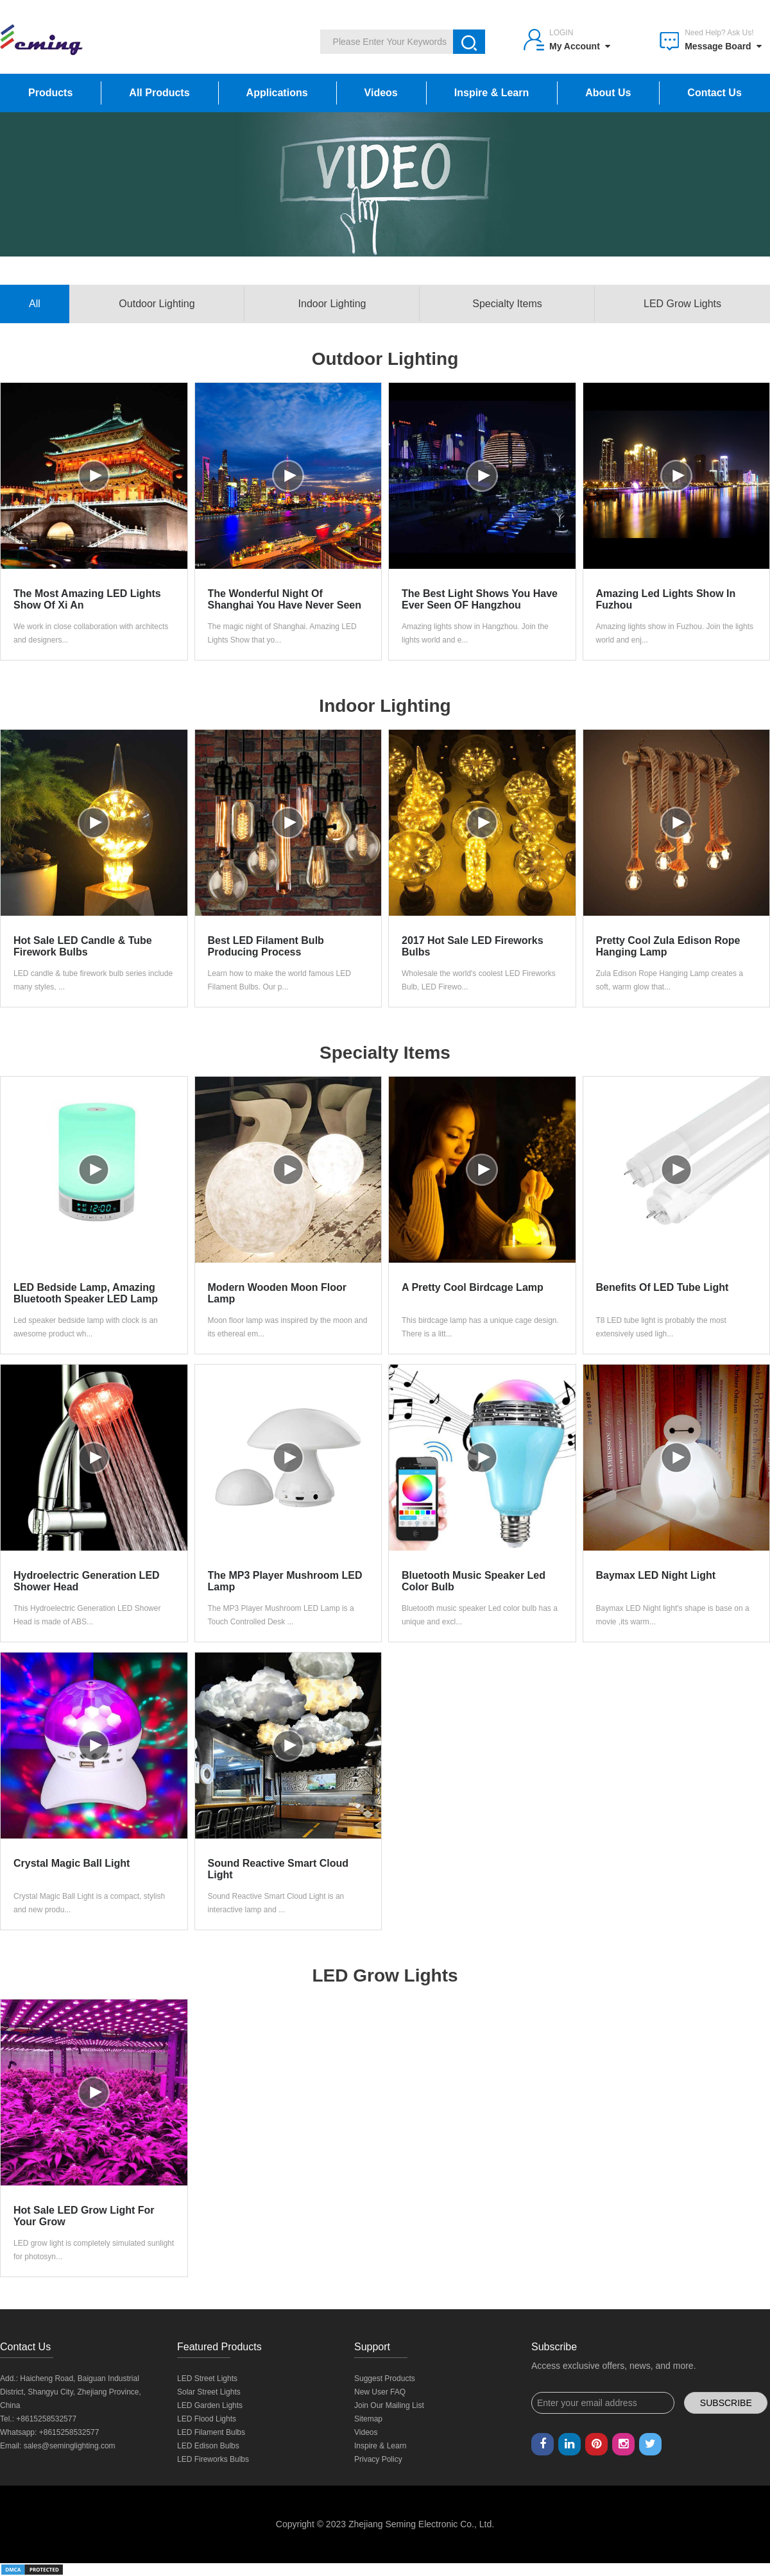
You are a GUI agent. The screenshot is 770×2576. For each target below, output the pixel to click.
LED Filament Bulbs (211, 2432)
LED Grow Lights (682, 303)
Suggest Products (384, 2378)
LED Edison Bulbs (208, 2445)
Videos (381, 92)
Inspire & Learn (491, 92)
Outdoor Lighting (156, 303)
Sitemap (368, 2418)
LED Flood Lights (206, 2418)
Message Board (723, 46)
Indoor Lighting (332, 303)
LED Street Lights (207, 2378)
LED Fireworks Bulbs (213, 2459)
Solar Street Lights (209, 2391)
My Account (579, 46)
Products (50, 92)
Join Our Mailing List (389, 2405)
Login (561, 32)
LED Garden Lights (210, 2405)
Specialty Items (507, 303)
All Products (159, 92)
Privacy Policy (378, 2459)
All (34, 303)
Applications (277, 92)
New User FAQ (380, 2391)
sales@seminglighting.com (70, 2445)
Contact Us (714, 92)
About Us (608, 92)
